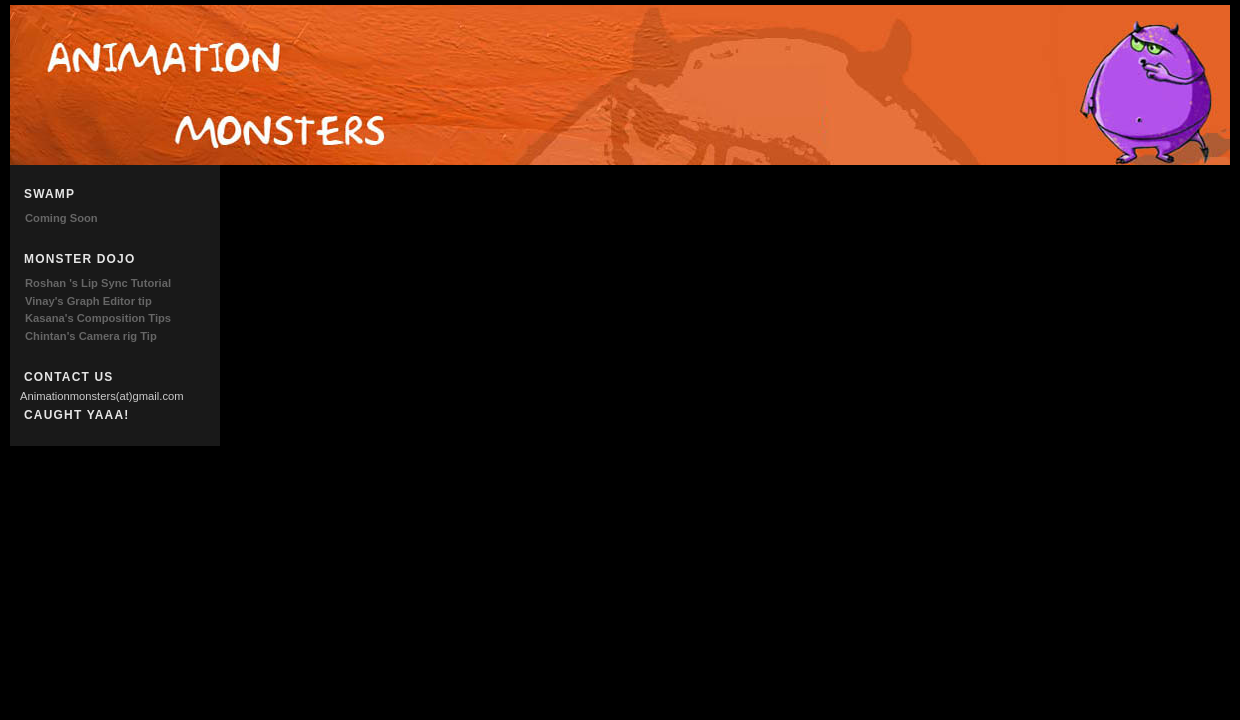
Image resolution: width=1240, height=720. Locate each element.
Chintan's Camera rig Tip (91, 336)
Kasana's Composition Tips (98, 318)
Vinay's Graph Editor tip (88, 301)
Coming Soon (61, 218)
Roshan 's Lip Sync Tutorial (98, 283)
